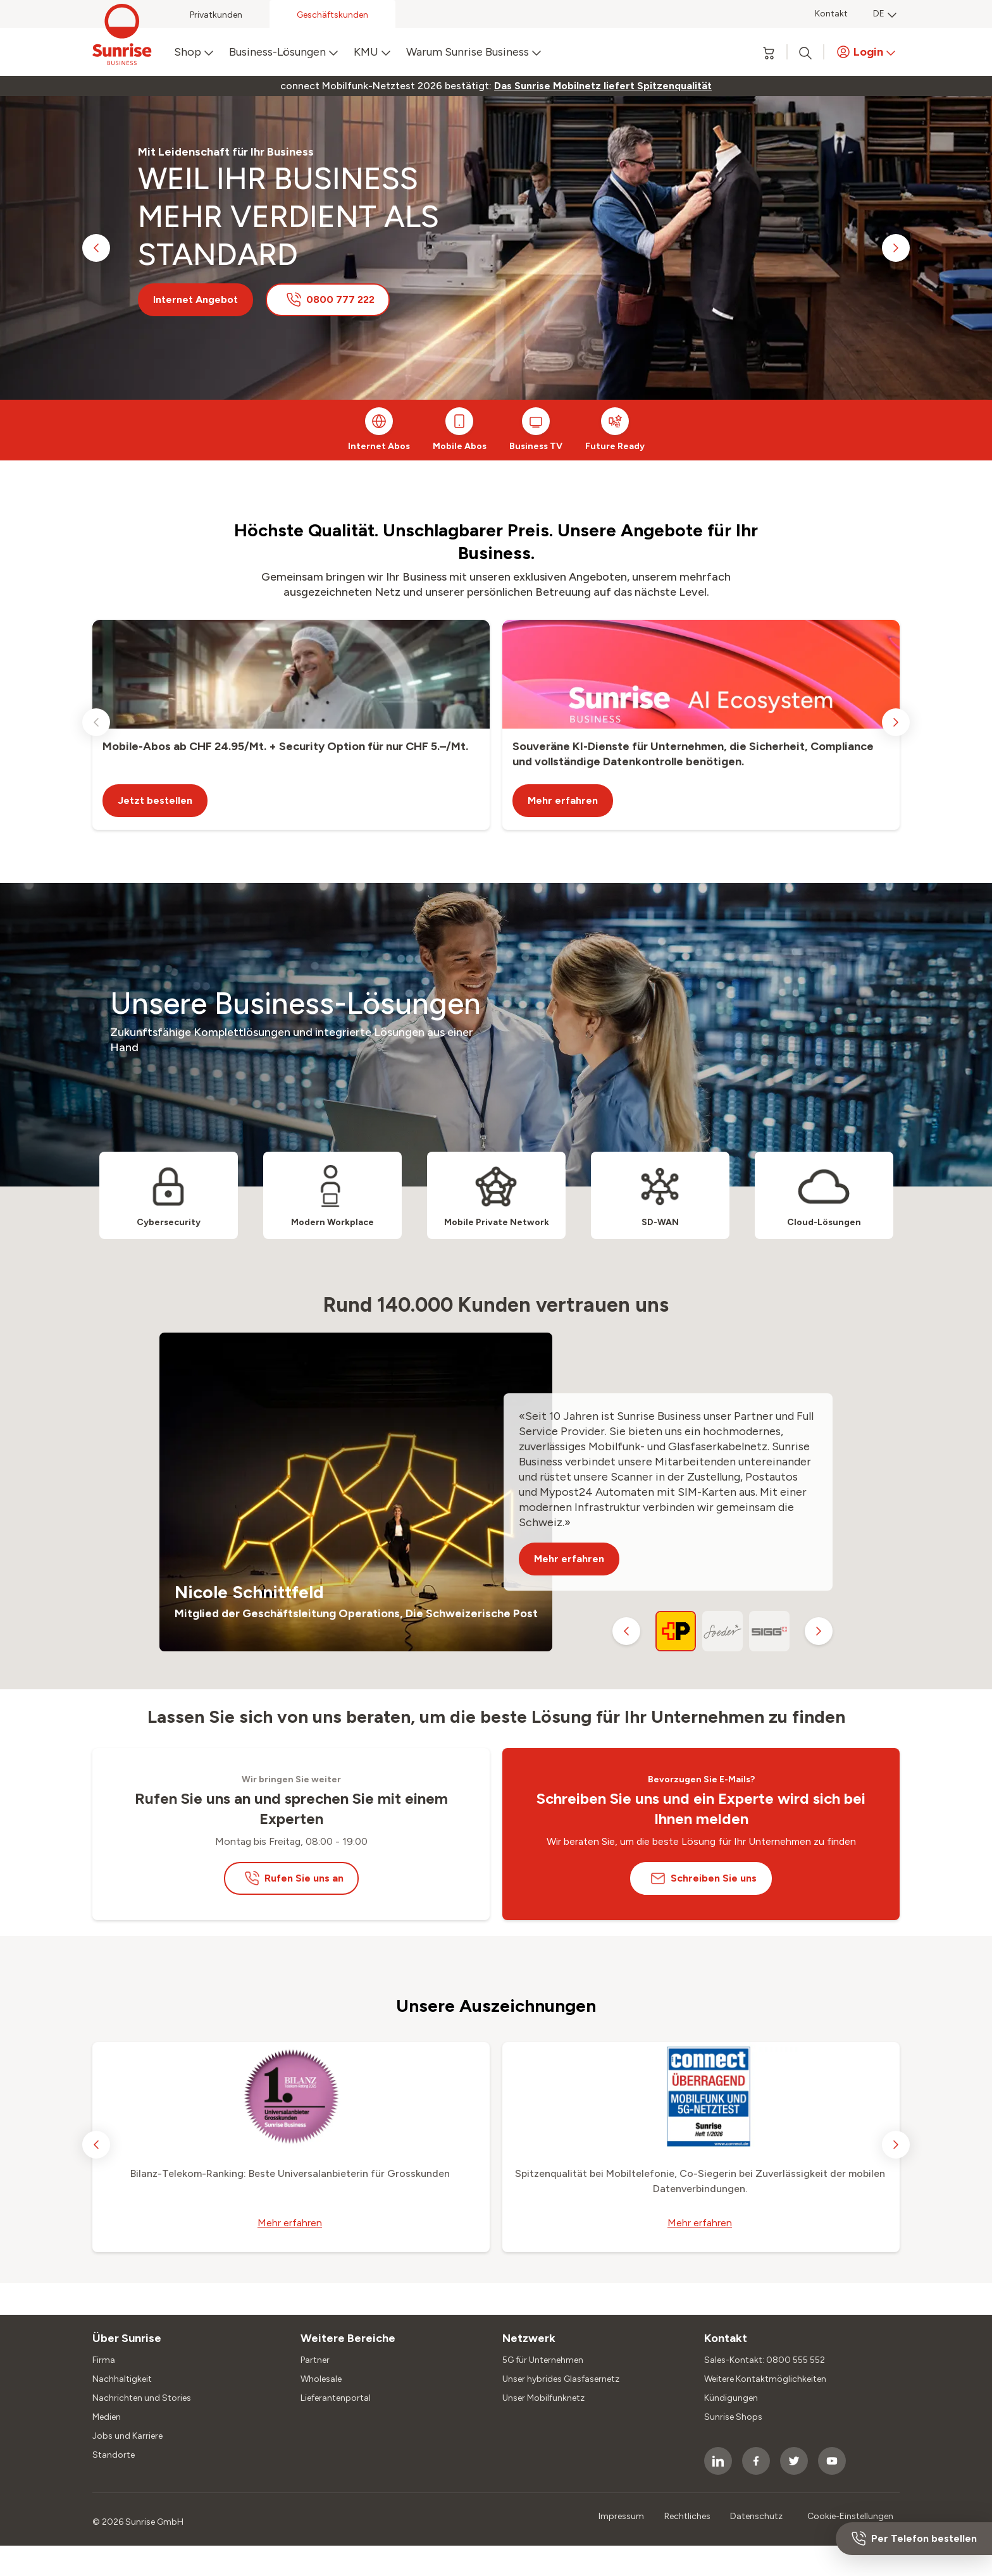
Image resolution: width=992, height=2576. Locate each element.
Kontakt (831, 13)
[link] (603, 86)
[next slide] (896, 248)
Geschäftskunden (332, 14)
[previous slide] (96, 248)
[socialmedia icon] (718, 2461)
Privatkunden (216, 14)
